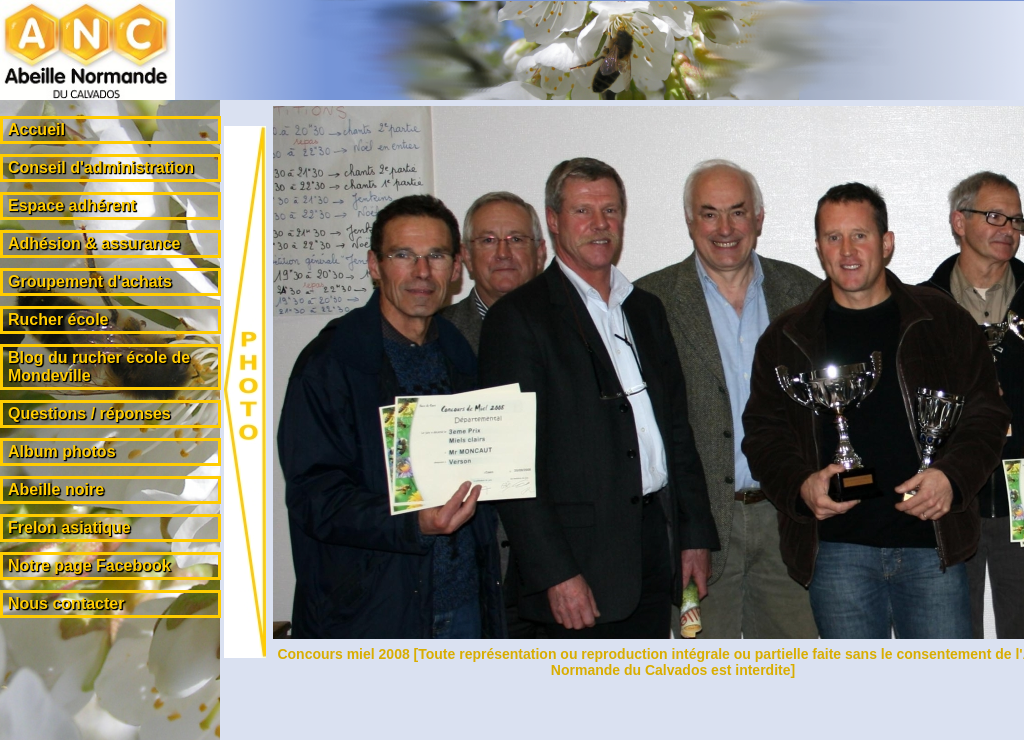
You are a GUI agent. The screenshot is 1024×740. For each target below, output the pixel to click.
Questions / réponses (89, 413)
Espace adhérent (72, 205)
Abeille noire (56, 489)
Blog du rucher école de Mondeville (99, 366)
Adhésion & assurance (94, 243)
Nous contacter (66, 603)
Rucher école (58, 319)
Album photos (62, 451)
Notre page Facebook (89, 565)
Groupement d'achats (90, 281)
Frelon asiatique (69, 527)
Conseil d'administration (101, 167)
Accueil (36, 129)
